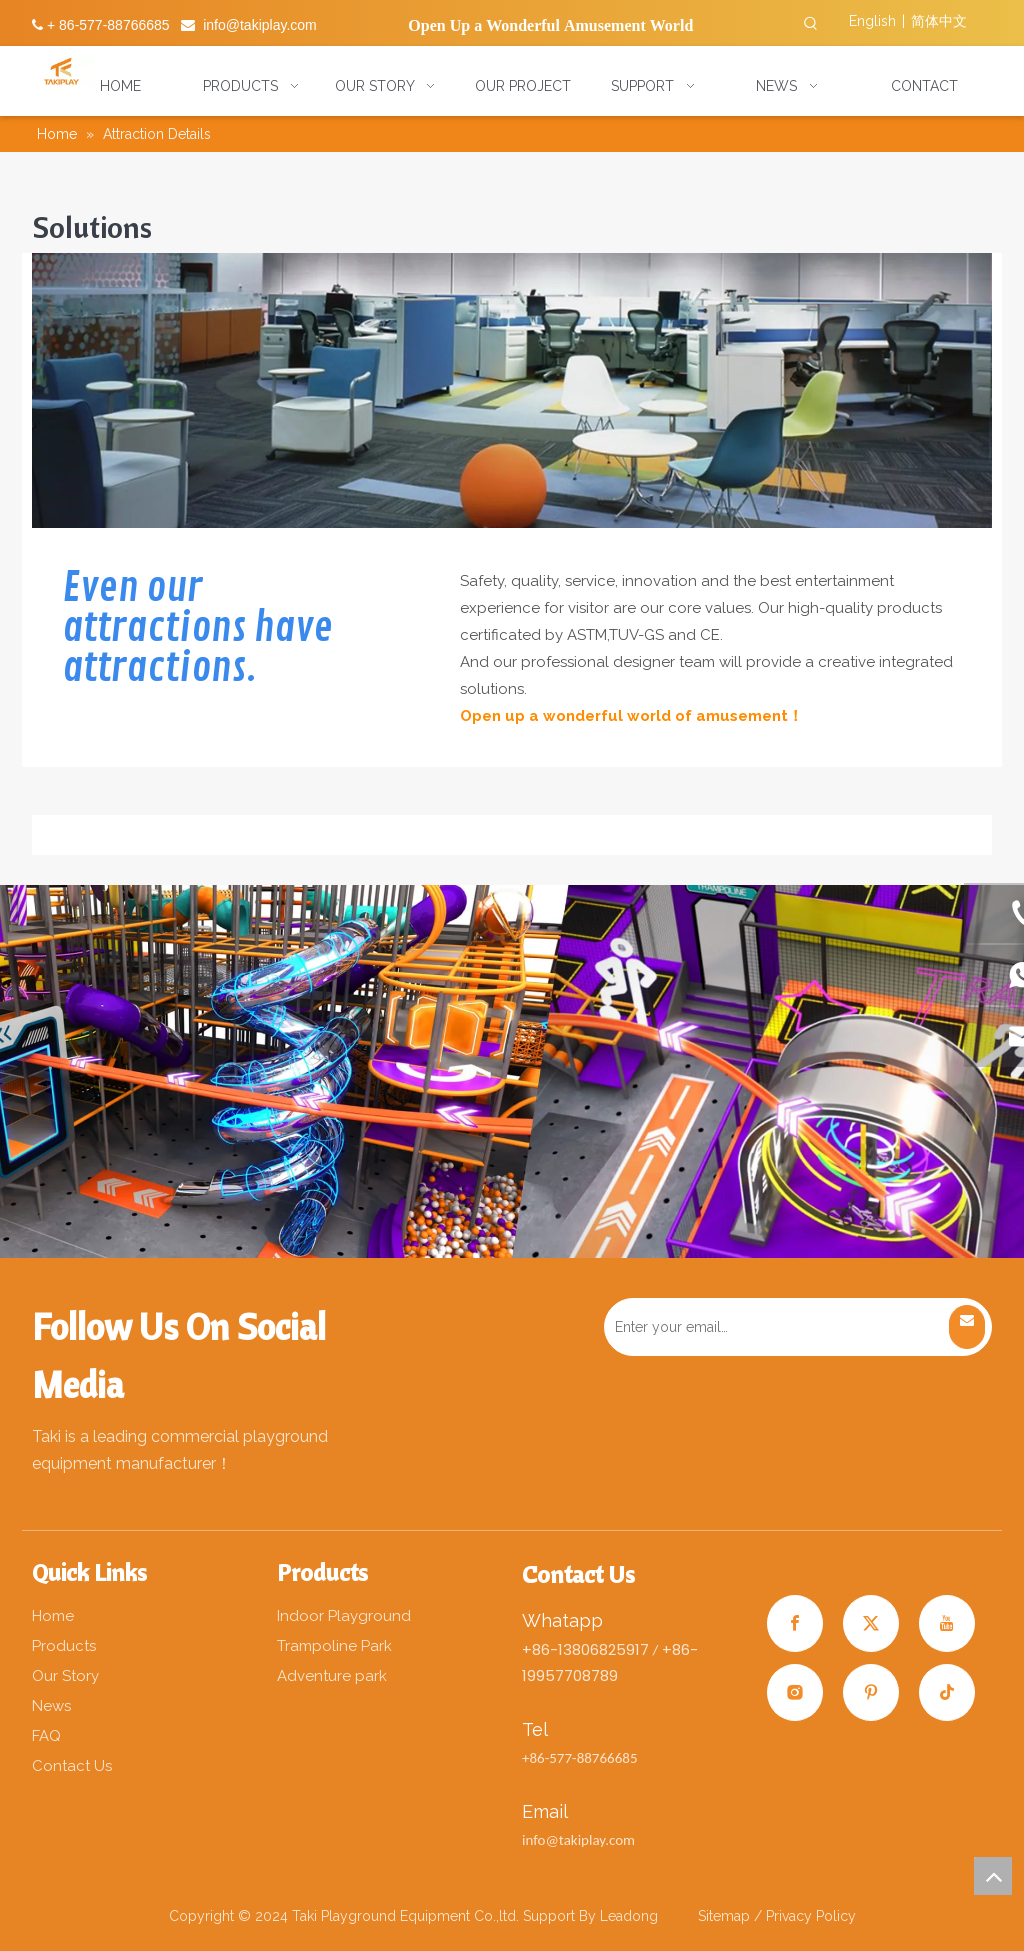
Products (64, 1646)
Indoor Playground (344, 1616)
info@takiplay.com (260, 25)
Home (53, 1616)
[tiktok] (947, 1692)
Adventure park (332, 1676)
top (993, 1876)
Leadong (629, 1916)
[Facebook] (795, 1623)
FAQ (46, 1736)
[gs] (512, 390)
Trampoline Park (334, 1646)
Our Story (65, 1676)
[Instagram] (795, 1692)
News (51, 1706)
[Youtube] (947, 1623)
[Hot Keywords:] (811, 24)
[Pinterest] (871, 1692)
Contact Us (72, 1766)
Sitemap (726, 1916)
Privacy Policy (811, 1916)
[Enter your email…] (776, 1327)
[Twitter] (871, 1623)
